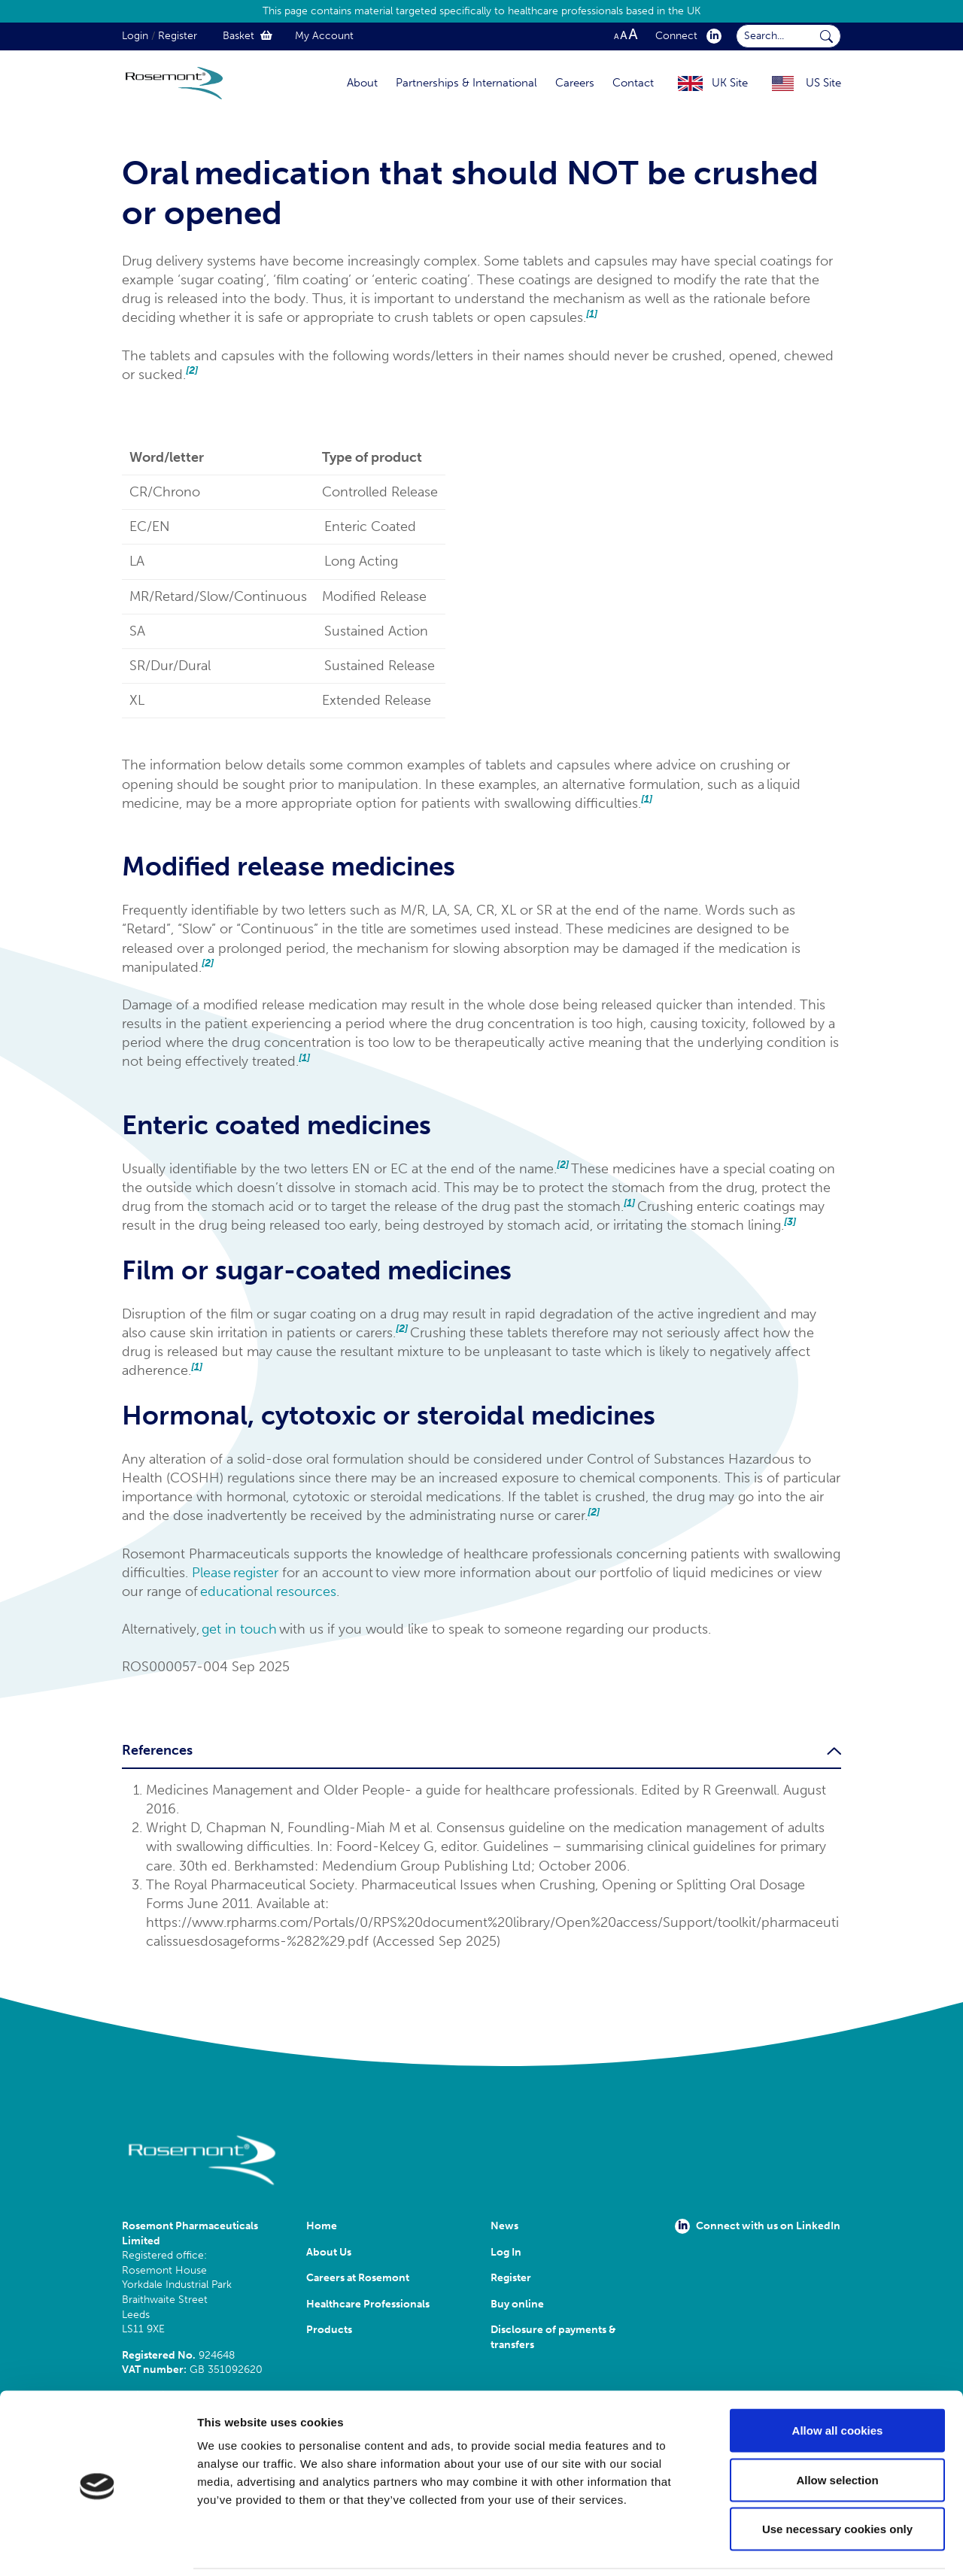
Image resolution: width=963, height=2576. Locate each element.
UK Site (730, 83)
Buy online (517, 2304)
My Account (324, 35)
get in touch (239, 1629)
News (504, 2225)
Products (329, 2329)
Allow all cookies (837, 2378)
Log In (506, 2252)
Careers (574, 83)
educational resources (268, 1591)
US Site (823, 83)
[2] (192, 370)
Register (177, 35)
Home (321, 2225)
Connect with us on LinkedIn (757, 2225)
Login (135, 35)
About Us (328, 2252)
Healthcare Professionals (368, 2304)
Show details (790, 2546)
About (362, 83)
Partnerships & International (466, 83)
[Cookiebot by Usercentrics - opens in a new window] (97, 2546)
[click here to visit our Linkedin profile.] (710, 35)
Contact (633, 83)
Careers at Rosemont (360, 2277)
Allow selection (837, 2428)
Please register (235, 1572)
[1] (591, 314)
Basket (247, 35)
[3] (790, 1221)
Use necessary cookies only (837, 2477)
